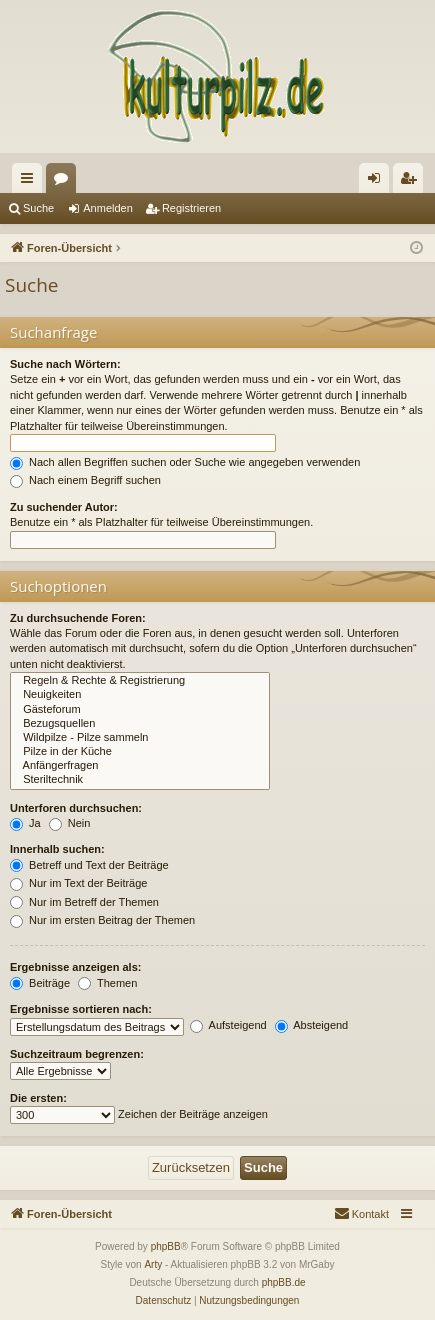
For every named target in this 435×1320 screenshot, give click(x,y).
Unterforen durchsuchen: (76, 808)
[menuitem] (361, 1214)
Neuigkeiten (140, 695)
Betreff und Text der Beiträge (89, 865)
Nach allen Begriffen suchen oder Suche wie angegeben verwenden (185, 462)
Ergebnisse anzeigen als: (75, 967)
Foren (65, 182)
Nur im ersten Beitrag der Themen (102, 920)
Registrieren (191, 208)
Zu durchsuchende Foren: (78, 618)
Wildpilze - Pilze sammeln (140, 738)
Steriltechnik (140, 780)
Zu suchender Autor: (64, 507)
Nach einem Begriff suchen (85, 480)
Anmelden (108, 208)
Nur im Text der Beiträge (78, 883)
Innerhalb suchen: (57, 849)
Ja (25, 823)
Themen (107, 983)
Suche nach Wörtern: (65, 364)
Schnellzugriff (31, 182)
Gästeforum (140, 710)
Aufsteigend (228, 1025)
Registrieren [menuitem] (412, 182)
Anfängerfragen (140, 766)
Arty (153, 1264)
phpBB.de (284, 1282)
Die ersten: (38, 1098)
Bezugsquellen (140, 724)
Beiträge (40, 983)
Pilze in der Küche (140, 752)
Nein (70, 823)
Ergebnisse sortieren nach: (81, 1009)
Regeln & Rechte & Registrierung (140, 681)
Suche (38, 208)
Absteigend (312, 1025)
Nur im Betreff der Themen (84, 902)
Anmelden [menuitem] (378, 182)
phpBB (166, 1246)
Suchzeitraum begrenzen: (77, 1054)
